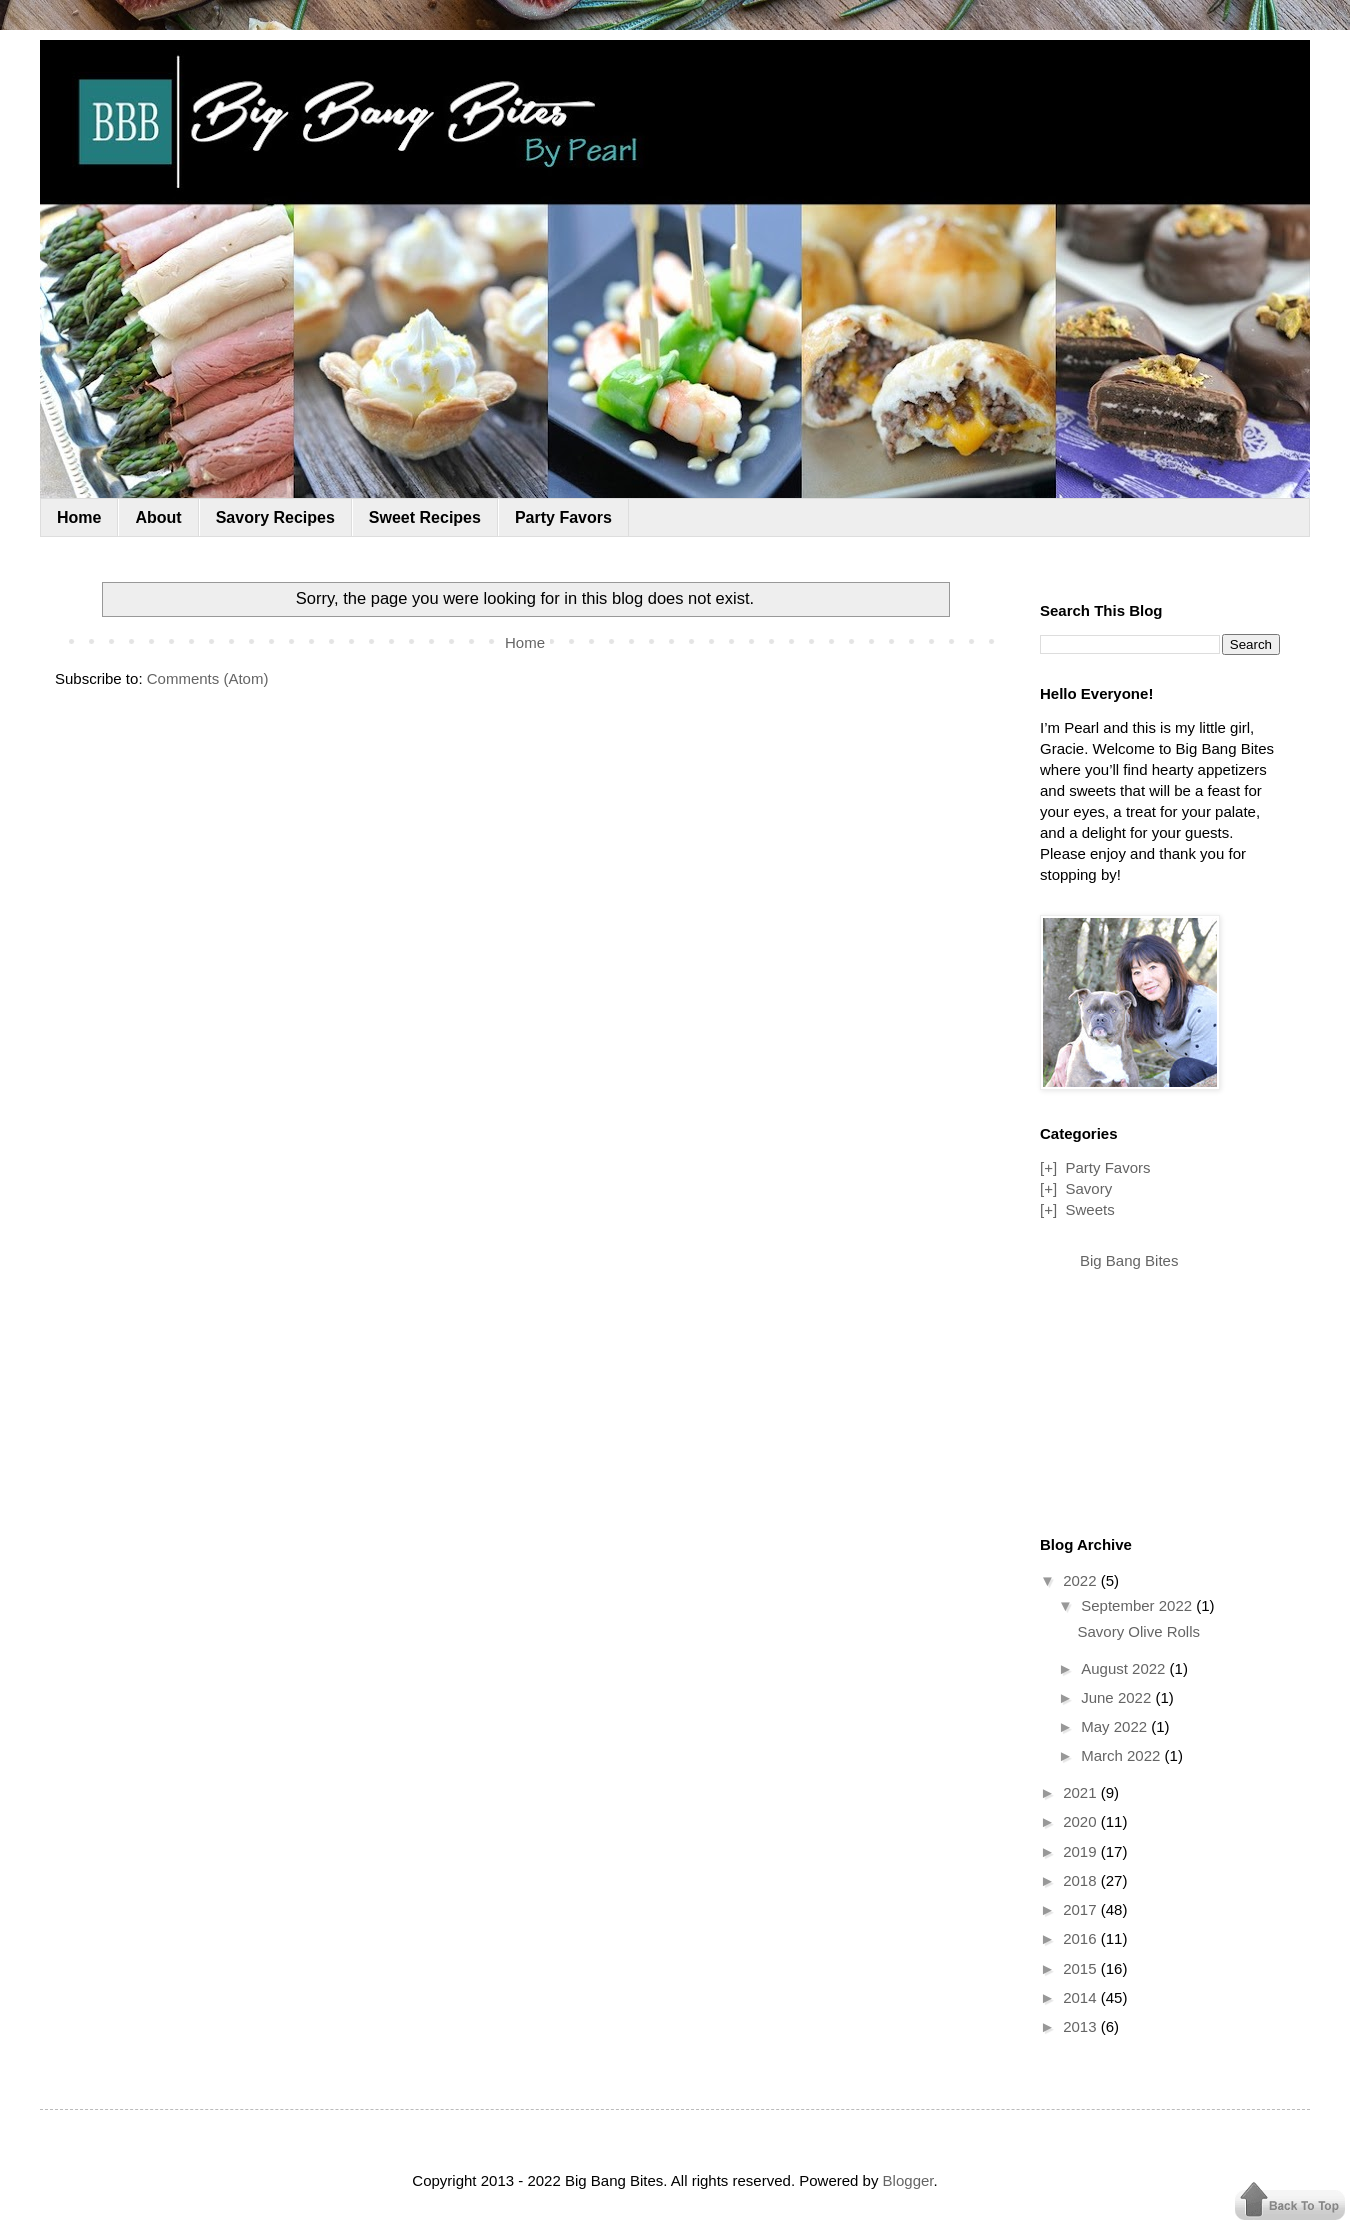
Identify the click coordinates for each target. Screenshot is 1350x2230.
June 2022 (1118, 1697)
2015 (1082, 1968)
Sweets (1089, 1209)
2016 (1082, 1938)
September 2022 (1138, 1605)
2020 (1082, 1821)
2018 (1082, 1880)
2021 (1082, 1792)
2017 (1082, 1909)
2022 (1082, 1580)
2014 (1082, 1997)
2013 (1082, 2026)
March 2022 (1122, 1755)
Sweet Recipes (425, 517)
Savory (1088, 1188)
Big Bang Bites (1129, 1260)
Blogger (908, 2180)
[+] (1048, 1167)
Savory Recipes (275, 517)
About (158, 517)
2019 (1082, 1851)
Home (79, 517)
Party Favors (563, 517)
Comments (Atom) (208, 678)
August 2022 (1125, 1668)
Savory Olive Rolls (1139, 1631)
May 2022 (1116, 1726)
